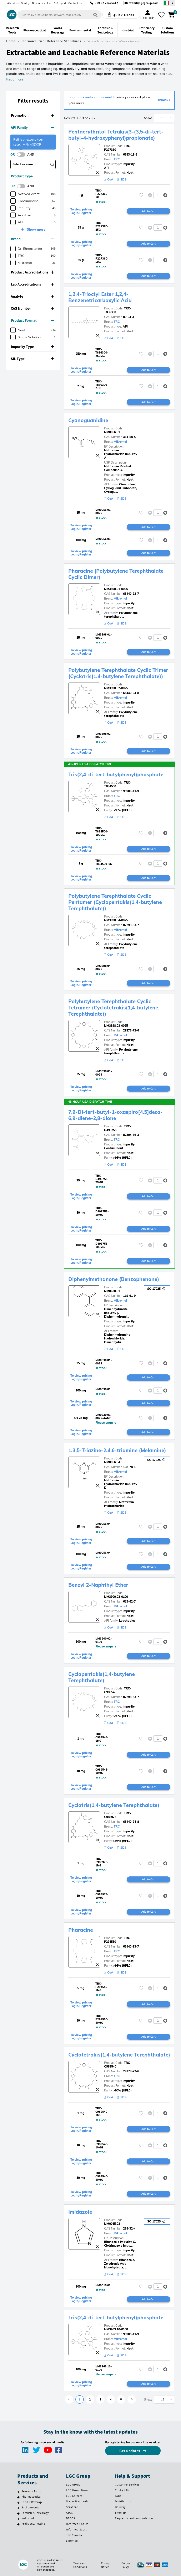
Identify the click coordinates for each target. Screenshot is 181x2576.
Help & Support (56, 3)
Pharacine (80, 1930)
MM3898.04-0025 (116, 920)
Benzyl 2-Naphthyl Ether (98, 1585)
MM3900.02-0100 (116, 1597)
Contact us (75, 3)
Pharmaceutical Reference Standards (50, 41)
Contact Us (122, 2490)
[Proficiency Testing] (18, 2524)
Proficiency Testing (33, 2523)
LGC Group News (77, 2490)
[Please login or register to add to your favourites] (141, 195)
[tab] (33, 115)
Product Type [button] (32, 176)
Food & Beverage (32, 2502)
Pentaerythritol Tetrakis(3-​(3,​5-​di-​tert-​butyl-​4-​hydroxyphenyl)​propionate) (116, 135)
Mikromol (120, 442)
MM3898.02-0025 (116, 688)
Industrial (27, 2518)
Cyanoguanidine (88, 420)
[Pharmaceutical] (18, 2497)
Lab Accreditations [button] (32, 284)
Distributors (123, 2501)
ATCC (69, 2512)
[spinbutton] (157, 195)
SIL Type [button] (32, 358)
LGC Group (73, 2484)
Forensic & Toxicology (35, 2513)
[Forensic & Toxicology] (18, 2513)
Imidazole (80, 2212)
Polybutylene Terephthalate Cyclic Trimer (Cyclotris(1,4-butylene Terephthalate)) (118, 673)
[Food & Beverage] (18, 2502)
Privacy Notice (105, 2565)
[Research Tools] (18, 2492)
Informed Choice (77, 2524)
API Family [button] (32, 127)
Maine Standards (77, 2501)
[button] (165, 195)
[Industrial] (18, 2519)
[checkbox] (13, 194)
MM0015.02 (112, 2224)
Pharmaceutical (31, 2496)
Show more (35, 229)
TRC (117, 159)
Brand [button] (32, 238)
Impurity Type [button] (32, 346)
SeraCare (72, 2507)
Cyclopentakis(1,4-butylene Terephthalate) (101, 1677)
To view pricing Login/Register (81, 211)
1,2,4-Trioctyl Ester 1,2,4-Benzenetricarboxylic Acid (100, 297)
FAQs (118, 2496)
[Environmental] (18, 2508)
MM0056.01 (112, 432)
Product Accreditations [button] (32, 272)
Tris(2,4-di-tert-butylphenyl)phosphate (115, 774)
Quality (25, 3)
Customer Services (127, 2484)
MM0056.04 (112, 1462)
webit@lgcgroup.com (144, 3)
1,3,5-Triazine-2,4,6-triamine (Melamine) (117, 1450)
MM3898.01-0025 (116, 589)
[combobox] (59, 14)
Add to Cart (148, 211)
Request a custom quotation (134, 2518)
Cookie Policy (125, 2565)
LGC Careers (74, 2496)
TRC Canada (74, 2535)
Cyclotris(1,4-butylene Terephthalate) (113, 1805)
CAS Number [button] (32, 308)
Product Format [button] (32, 320)
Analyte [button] (32, 296)
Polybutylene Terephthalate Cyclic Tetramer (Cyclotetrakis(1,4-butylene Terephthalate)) (113, 1007)
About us (13, 3)
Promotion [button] (32, 115)
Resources (38, 3)
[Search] (95, 14)
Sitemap (120, 2512)
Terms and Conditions (80, 2565)
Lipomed (72, 2541)
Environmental (30, 2507)
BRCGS (70, 2518)
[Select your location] (169, 3)
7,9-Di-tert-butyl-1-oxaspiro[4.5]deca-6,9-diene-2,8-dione (115, 1115)
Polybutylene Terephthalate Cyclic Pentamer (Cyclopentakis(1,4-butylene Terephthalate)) (115, 902)
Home (10, 41)
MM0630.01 (112, 1291)
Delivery (120, 2507)
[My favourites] (161, 15)
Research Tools (31, 2491)
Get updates (130, 2450)
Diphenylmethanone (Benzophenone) (113, 1279)
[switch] (22, 154)
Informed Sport (76, 2529)
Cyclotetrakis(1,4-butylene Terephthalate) (119, 2055)
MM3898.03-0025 (116, 1026)
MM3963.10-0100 (116, 2329)
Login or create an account (90, 97)
